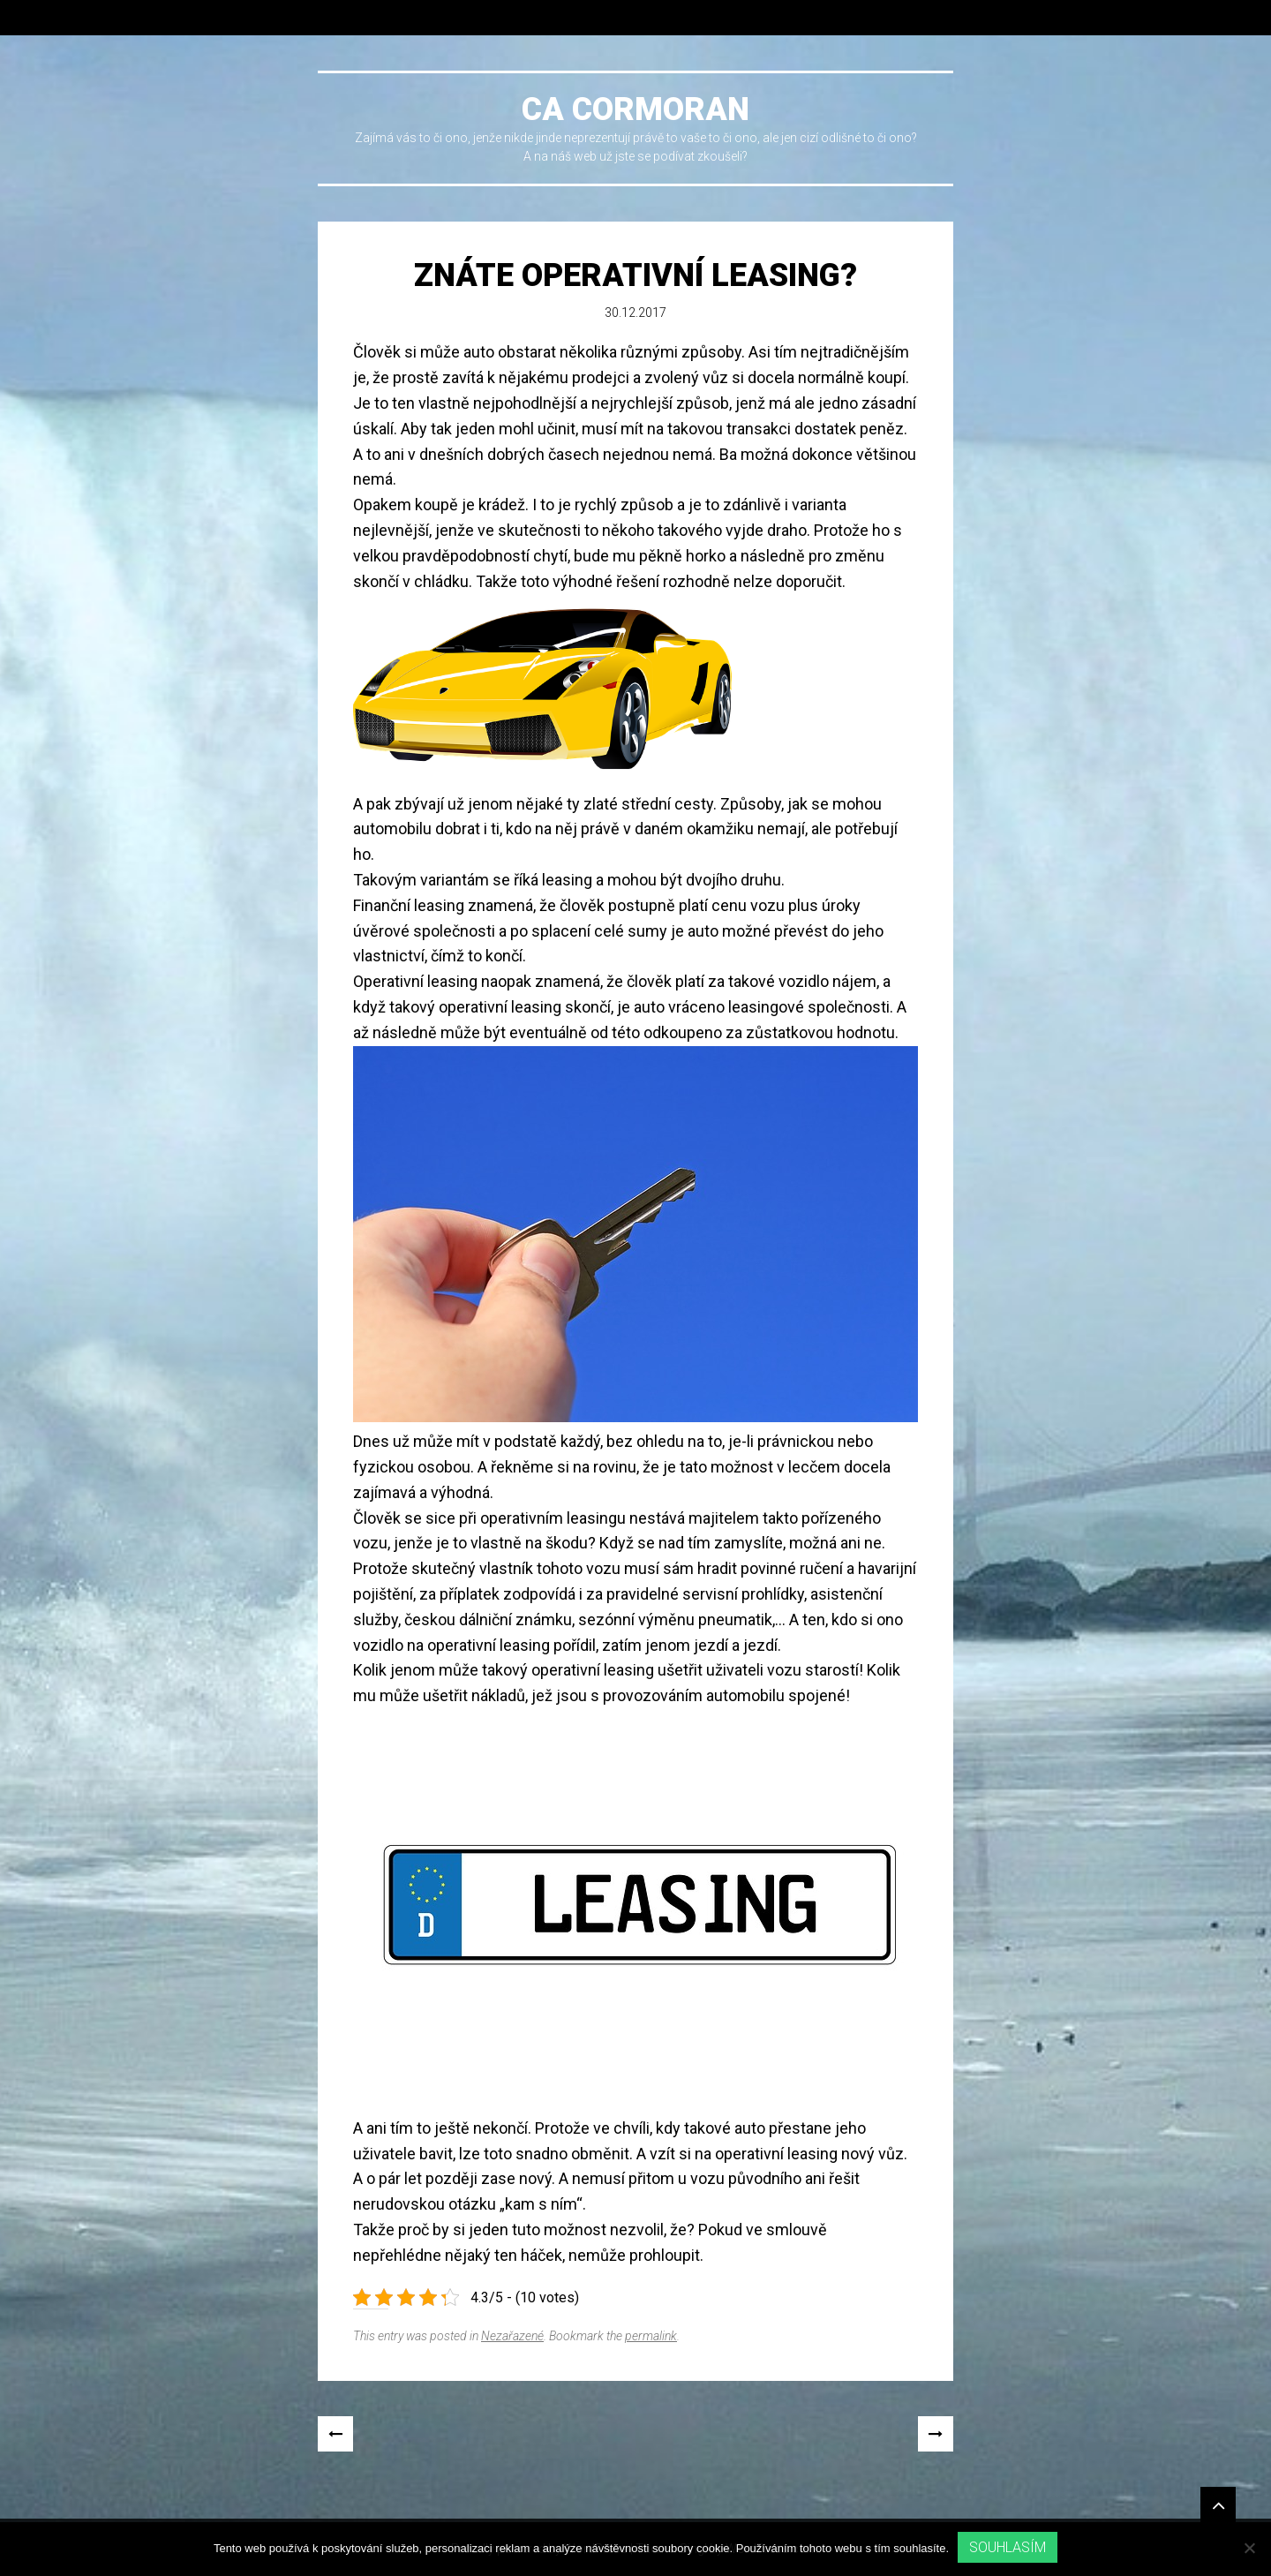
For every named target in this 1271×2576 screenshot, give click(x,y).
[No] (1249, 2548)
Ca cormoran (635, 109)
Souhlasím (1007, 2547)
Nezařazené (512, 2336)
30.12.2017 (635, 312)
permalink (651, 2336)
